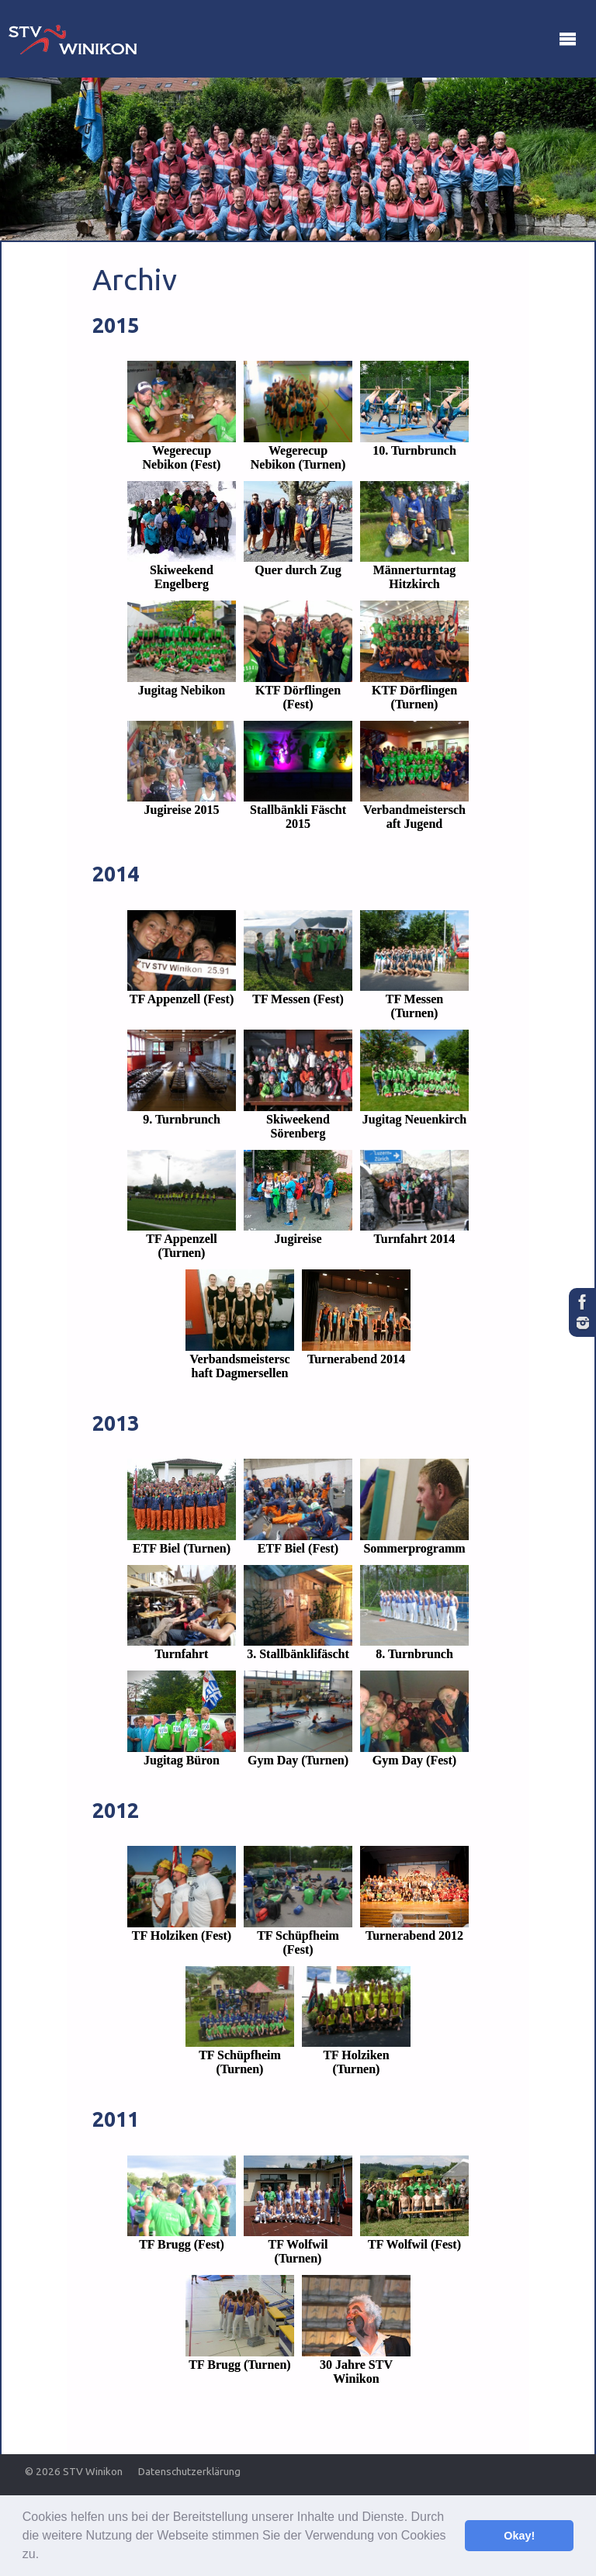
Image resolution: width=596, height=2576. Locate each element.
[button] (45, 2555)
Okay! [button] (519, 2535)
